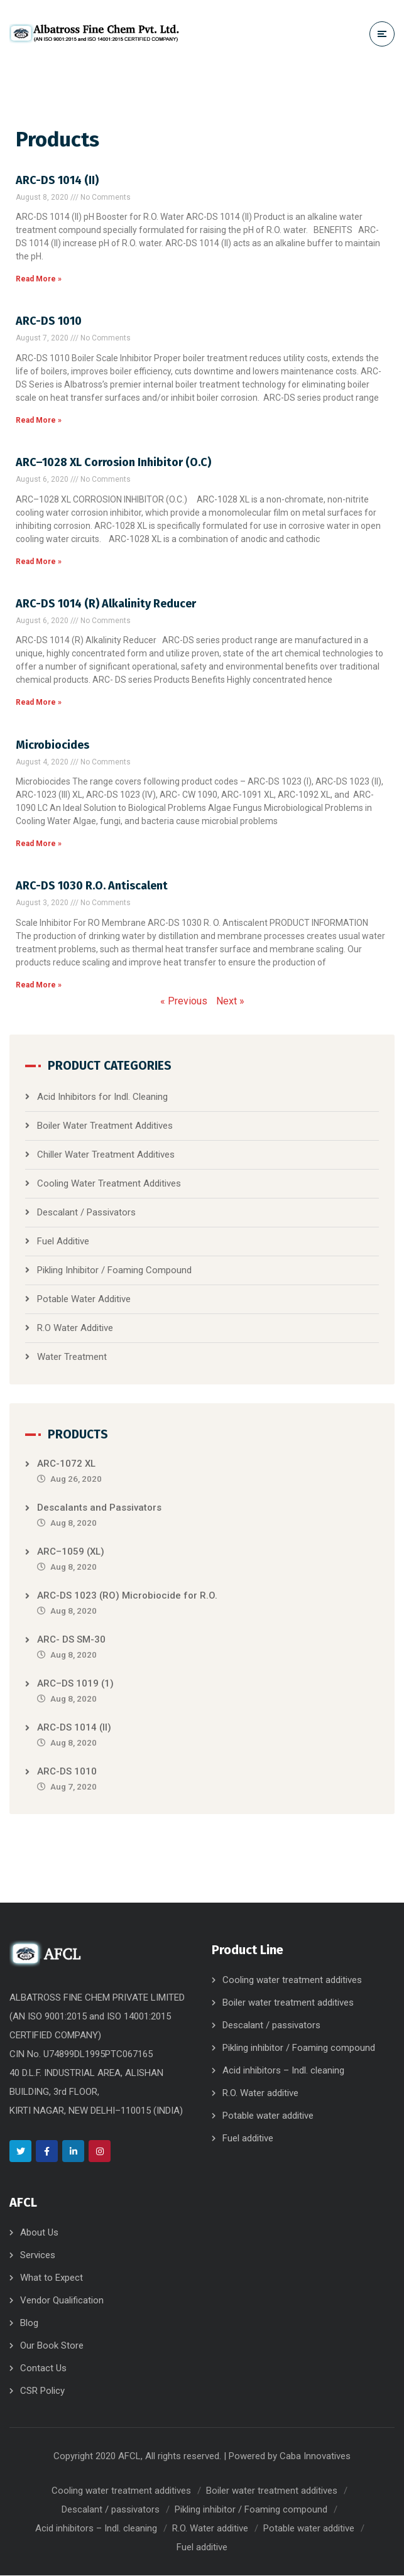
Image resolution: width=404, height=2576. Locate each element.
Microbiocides (52, 745)
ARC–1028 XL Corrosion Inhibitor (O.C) (113, 463)
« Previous (183, 1002)
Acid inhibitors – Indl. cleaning (283, 2071)
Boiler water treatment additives (288, 2003)
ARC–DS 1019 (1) (75, 1684)
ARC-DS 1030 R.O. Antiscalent (92, 886)
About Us (39, 2233)
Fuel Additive (63, 1241)
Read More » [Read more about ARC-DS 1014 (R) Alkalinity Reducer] (39, 702)
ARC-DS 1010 (49, 322)
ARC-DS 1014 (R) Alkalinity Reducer (106, 604)
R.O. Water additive (260, 2093)
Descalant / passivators (271, 2025)
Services (37, 2255)
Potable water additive (268, 2116)
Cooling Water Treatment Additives (109, 1184)
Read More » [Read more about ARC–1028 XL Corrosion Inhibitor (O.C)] (39, 561)
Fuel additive (247, 2138)
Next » (230, 1002)
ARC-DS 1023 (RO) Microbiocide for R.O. (127, 1596)
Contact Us (43, 2368)
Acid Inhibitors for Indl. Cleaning (102, 1097)
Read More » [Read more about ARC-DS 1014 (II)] (39, 279)
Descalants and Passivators (99, 1508)
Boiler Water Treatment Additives (105, 1126)
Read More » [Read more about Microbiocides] (39, 844)
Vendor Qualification (62, 2301)
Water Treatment (72, 1357)
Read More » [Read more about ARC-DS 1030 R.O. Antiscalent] (39, 985)
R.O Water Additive (75, 1328)
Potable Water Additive (84, 1299)
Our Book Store (52, 2346)
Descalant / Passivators (86, 1213)
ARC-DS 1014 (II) (57, 180)
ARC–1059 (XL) (70, 1552)
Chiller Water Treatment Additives (106, 1155)
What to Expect (51, 2278)
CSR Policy (42, 2391)
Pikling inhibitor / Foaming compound (298, 2048)
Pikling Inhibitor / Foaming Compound (114, 1270)
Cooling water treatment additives (292, 1980)
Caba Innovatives (315, 2456)
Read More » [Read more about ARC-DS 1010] (39, 420)
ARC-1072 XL (66, 1464)
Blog (29, 2323)
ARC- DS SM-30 (71, 1640)
